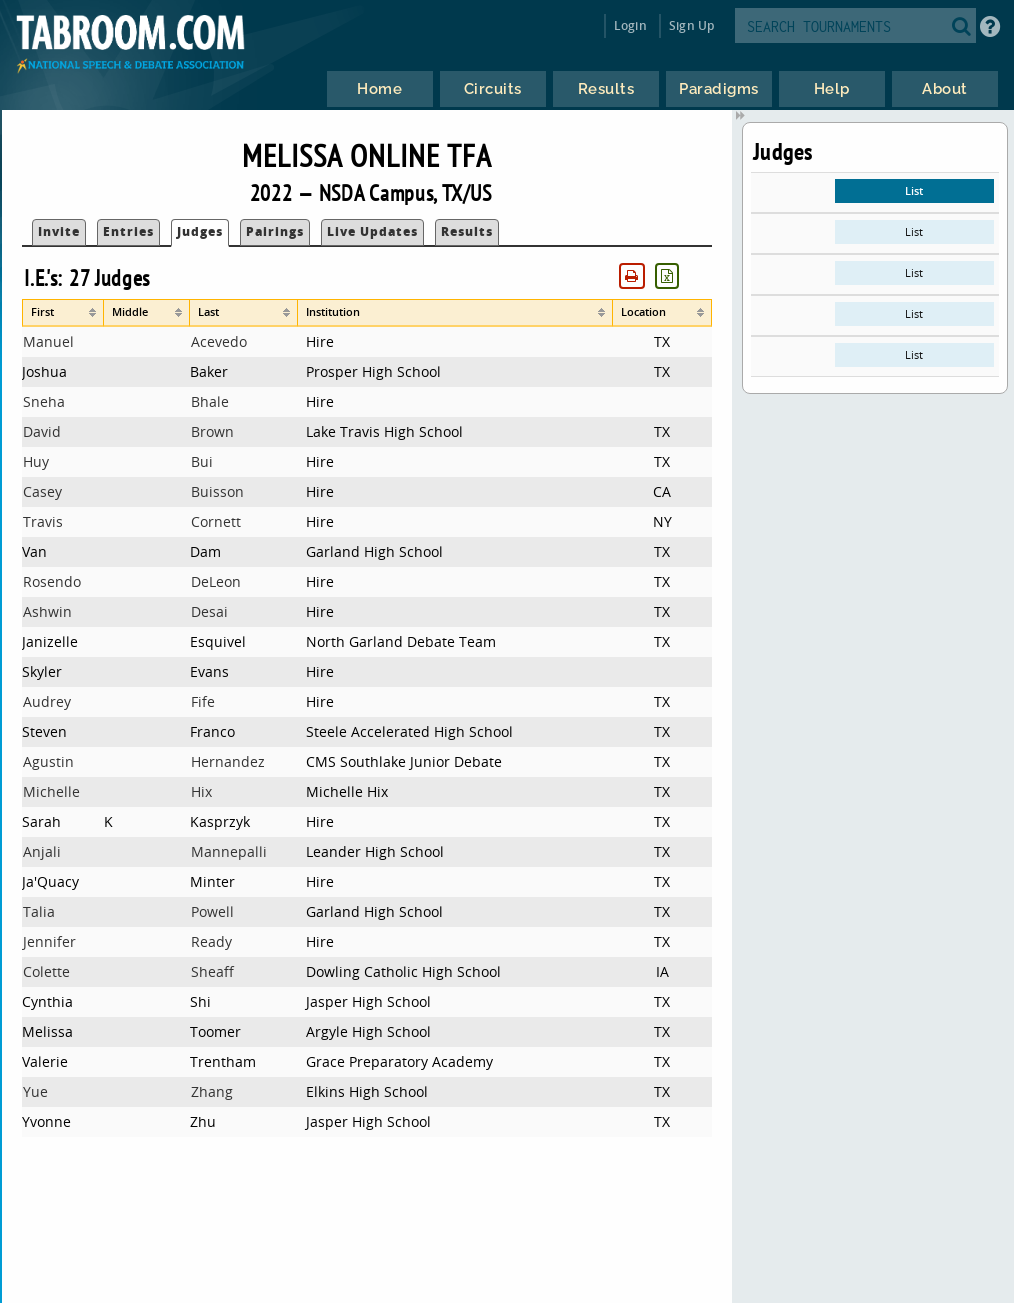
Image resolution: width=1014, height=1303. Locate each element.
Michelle (51, 791)
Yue (35, 1091)
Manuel (48, 341)
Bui (202, 461)
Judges (200, 231)
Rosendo (52, 581)
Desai (209, 611)
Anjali (42, 851)
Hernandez (228, 761)
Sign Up (691, 25)
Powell (212, 911)
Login (630, 25)
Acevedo (219, 341)
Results (467, 231)
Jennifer (49, 941)
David (42, 431)
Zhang (212, 1091)
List (914, 190)
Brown (212, 431)
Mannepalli (229, 851)
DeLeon (216, 581)
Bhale (210, 401)
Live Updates (372, 231)
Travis (43, 521)
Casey (42, 491)
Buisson (217, 491)
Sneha (44, 401)
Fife (203, 701)
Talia (39, 911)
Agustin (48, 761)
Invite (59, 231)
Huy (36, 461)
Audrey (47, 701)
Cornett (216, 521)
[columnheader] (63, 313)
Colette (46, 971)
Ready (211, 941)
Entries (128, 231)
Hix (201, 791)
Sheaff (212, 971)
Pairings (275, 231)
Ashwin (47, 611)
